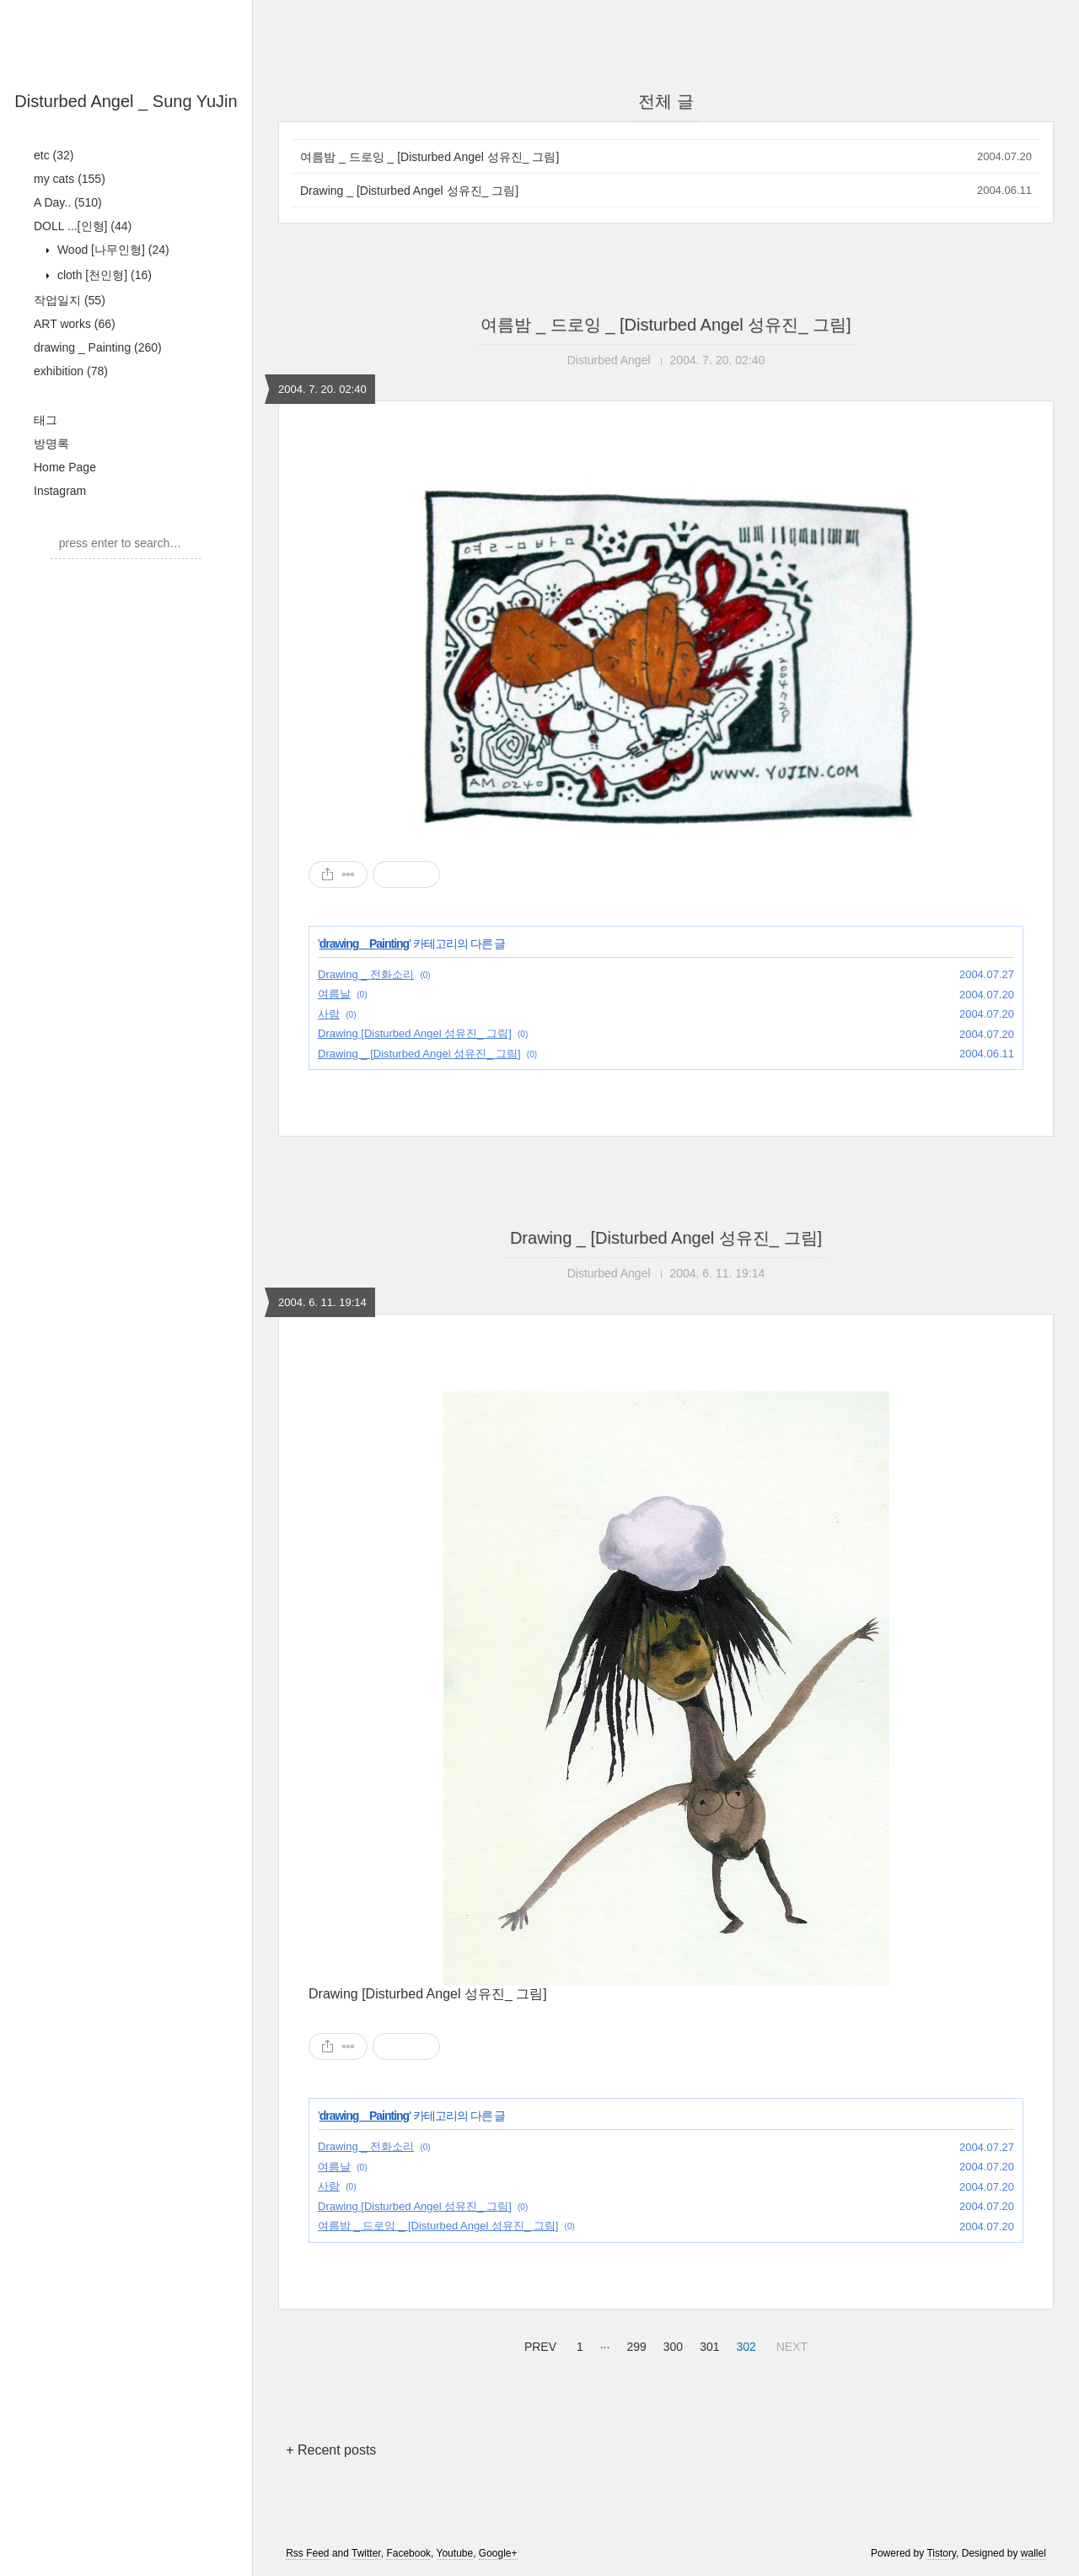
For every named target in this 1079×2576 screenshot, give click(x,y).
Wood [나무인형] (111, 249)
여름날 (334, 993)
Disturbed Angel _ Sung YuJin (125, 101)
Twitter (366, 2553)
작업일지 (69, 300)
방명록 (51, 443)
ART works (74, 324)
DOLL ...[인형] (83, 226)
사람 (329, 1014)
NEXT (790, 2344)
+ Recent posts (331, 2450)
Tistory (941, 2553)
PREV (538, 2344)
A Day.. (68, 202)
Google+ (498, 2553)
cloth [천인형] (103, 275)
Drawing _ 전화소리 (366, 974)
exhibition (71, 371)
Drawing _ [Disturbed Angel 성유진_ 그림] (409, 190)
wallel (1033, 2553)
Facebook (408, 2553)
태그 (45, 420)
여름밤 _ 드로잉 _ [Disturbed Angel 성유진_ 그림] (429, 157)
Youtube (455, 2553)
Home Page (65, 467)
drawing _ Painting (98, 347)
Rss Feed (307, 2553)
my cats (69, 179)
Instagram (60, 490)
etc (53, 155)
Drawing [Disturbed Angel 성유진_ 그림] (415, 1033)
